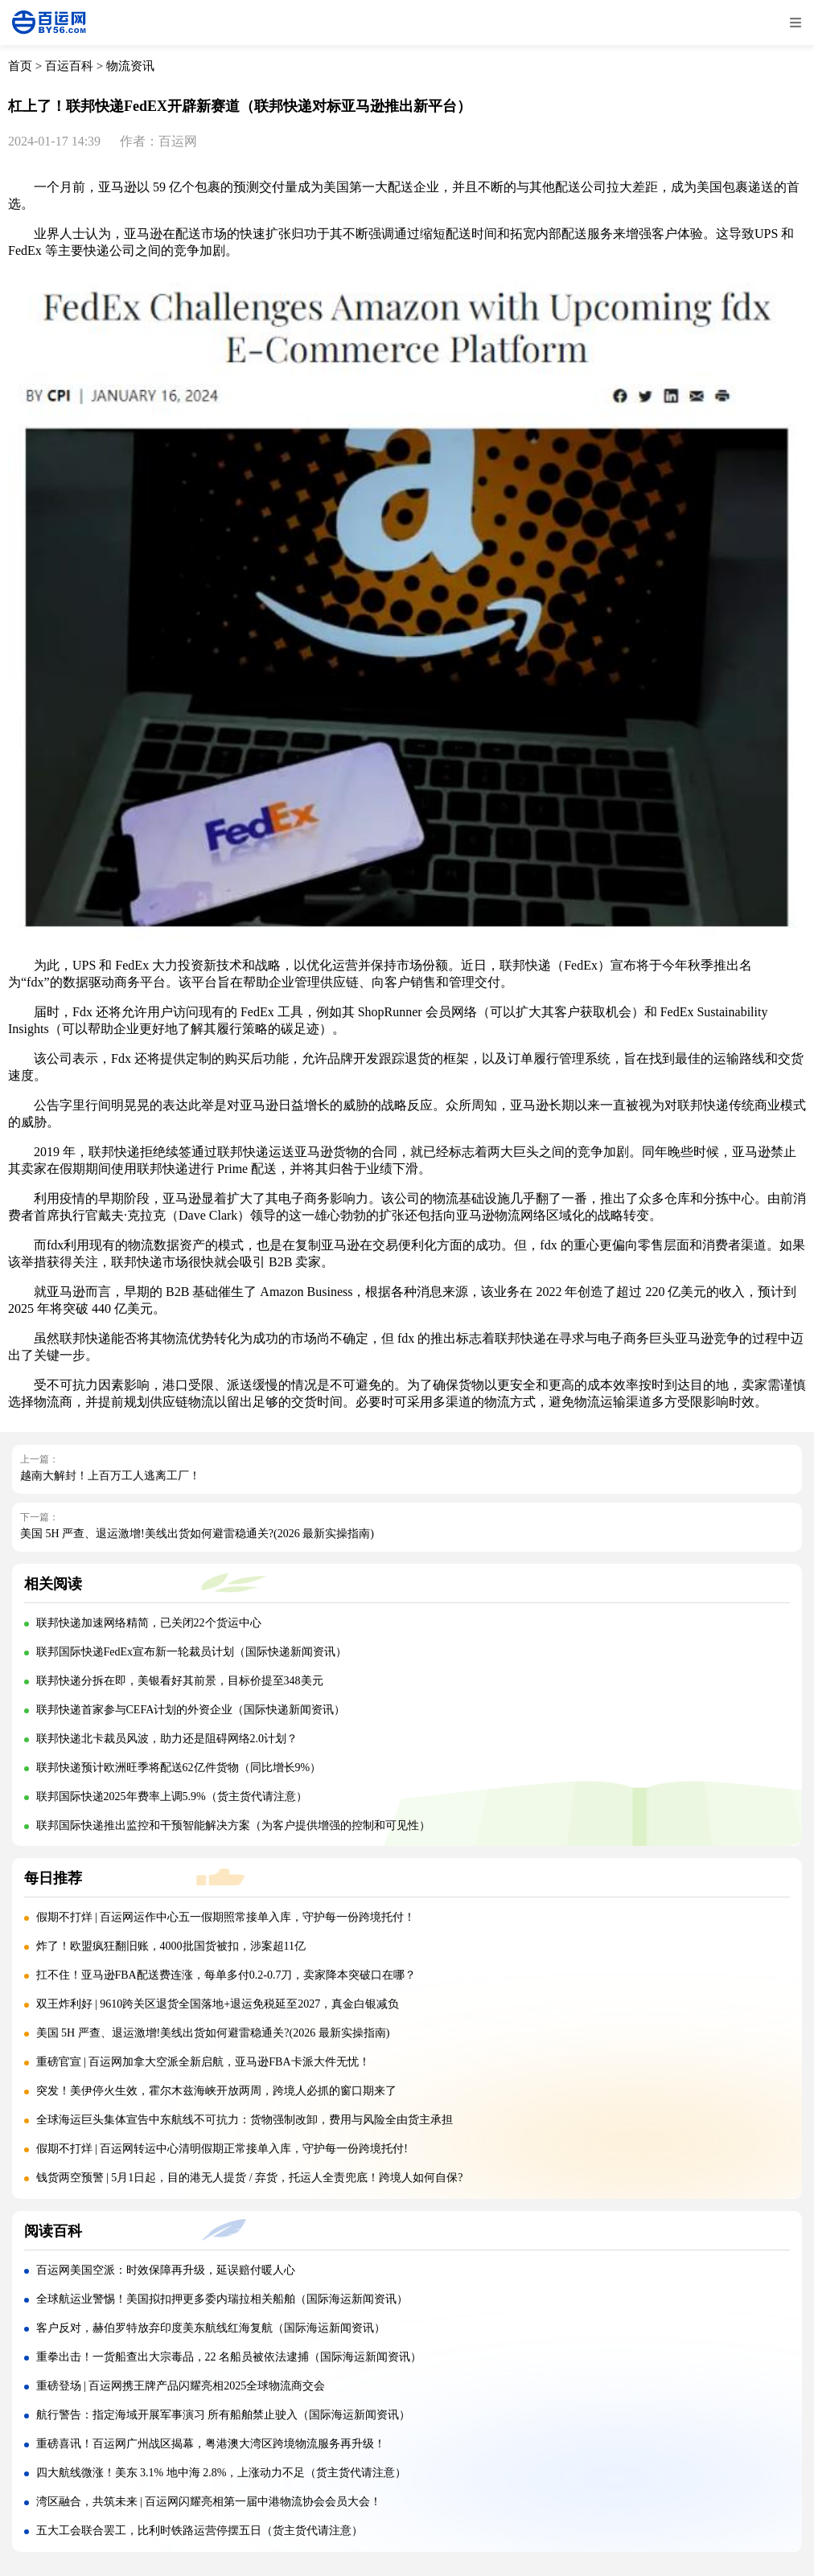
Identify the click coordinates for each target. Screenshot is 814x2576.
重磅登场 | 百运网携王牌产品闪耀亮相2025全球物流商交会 (181, 2386)
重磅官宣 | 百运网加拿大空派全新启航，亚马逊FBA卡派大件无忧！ (203, 2062)
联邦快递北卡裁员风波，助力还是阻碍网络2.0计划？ (167, 1739)
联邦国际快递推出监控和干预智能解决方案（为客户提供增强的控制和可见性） (233, 1825)
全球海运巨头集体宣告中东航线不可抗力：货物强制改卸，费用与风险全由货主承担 (244, 2120)
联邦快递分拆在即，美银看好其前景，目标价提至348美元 (179, 1681)
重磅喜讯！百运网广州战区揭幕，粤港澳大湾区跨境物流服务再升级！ (210, 2444)
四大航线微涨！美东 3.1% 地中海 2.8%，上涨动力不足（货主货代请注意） (221, 2473)
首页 (20, 65)
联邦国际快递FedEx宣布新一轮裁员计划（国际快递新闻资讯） (191, 1652)
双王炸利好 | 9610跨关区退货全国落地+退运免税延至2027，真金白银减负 (218, 2004)
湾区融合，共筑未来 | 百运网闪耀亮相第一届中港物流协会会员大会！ (209, 2502)
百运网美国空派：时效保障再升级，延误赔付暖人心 (165, 2270)
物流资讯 (130, 65)
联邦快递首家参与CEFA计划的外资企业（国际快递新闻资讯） (191, 1710)
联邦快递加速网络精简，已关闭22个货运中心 (148, 1623)
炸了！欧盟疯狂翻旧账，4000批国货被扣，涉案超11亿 (171, 1946)
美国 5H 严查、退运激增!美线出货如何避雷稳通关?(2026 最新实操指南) (197, 1534)
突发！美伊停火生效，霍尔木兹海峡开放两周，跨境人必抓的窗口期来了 (216, 2091)
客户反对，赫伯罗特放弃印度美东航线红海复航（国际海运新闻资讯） (210, 2328)
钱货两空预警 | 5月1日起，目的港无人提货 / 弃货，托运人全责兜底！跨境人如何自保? (249, 2178)
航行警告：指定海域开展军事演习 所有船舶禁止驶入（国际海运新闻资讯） (223, 2415)
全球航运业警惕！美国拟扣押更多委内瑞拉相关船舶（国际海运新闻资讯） (222, 2299)
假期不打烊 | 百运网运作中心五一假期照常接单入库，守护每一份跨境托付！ (226, 1917)
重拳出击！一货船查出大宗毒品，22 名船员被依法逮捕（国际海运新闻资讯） (229, 2357)
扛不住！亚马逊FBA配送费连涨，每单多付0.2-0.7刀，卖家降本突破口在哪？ (226, 1975)
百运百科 (69, 65)
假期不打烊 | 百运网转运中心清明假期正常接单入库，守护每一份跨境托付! (222, 2149)
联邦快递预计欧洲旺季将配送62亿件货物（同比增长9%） (179, 1768)
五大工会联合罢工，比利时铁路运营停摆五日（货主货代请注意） (199, 2531)
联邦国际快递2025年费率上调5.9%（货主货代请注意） (171, 1796)
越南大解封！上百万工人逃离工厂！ (110, 1476)
